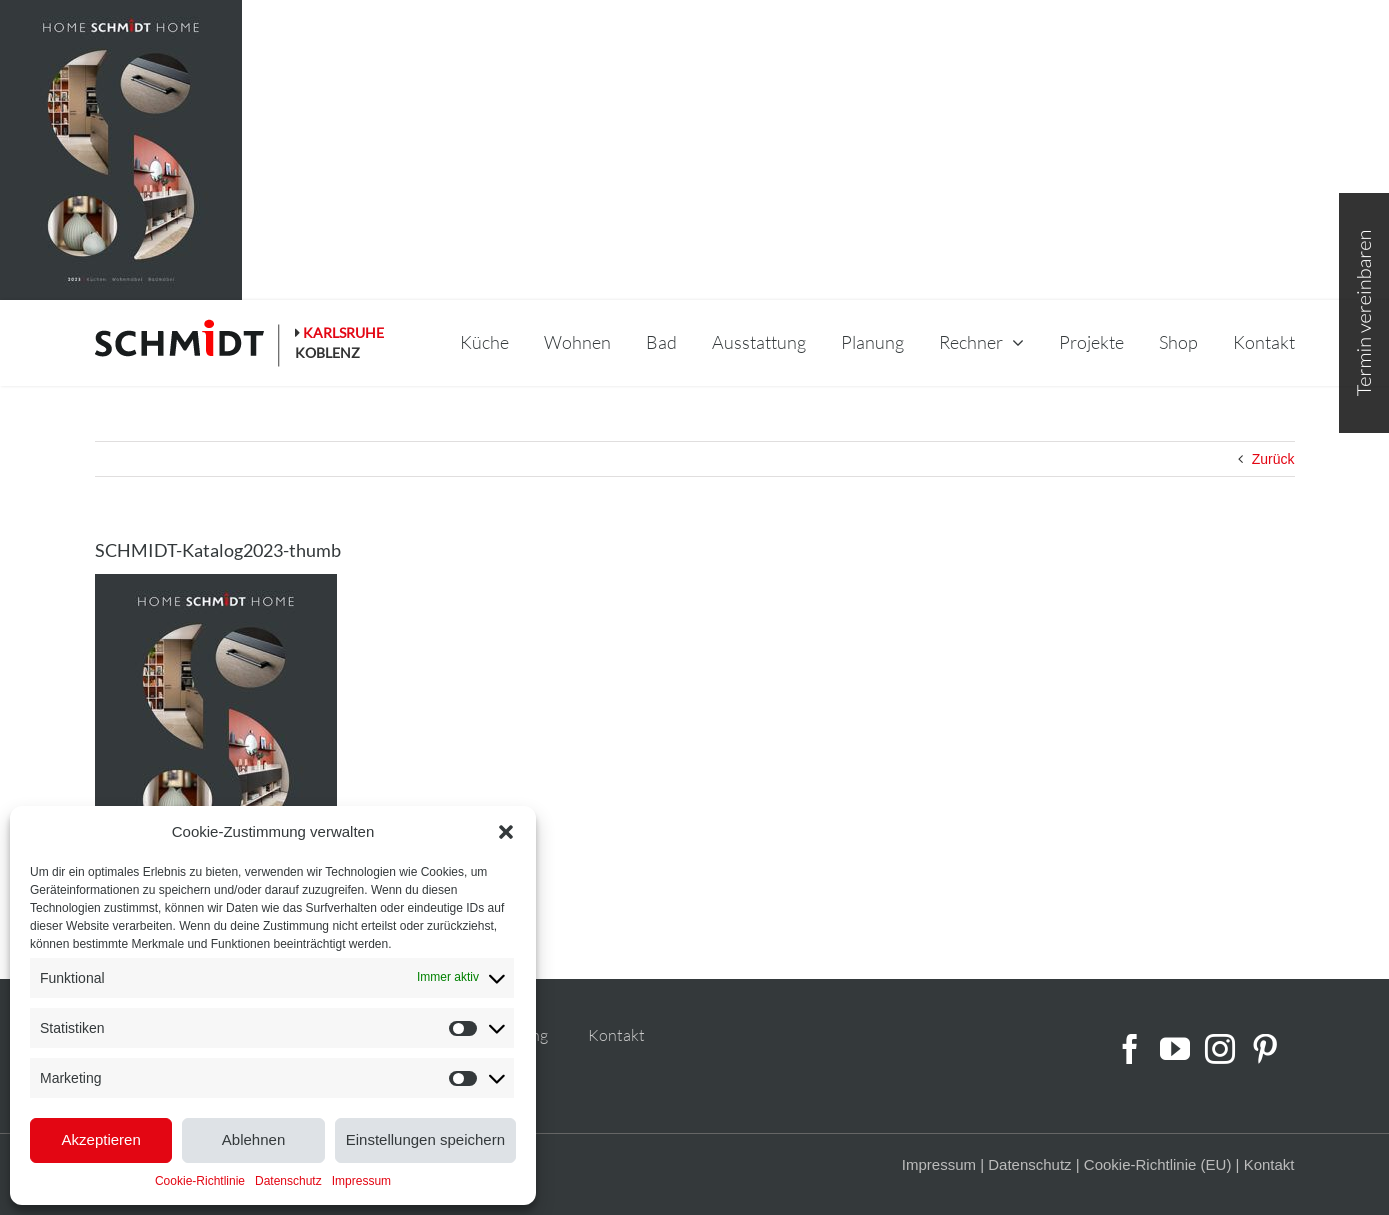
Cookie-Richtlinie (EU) (1158, 1164)
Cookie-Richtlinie (200, 1181)
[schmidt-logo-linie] (188, 343)
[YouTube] (1175, 1049)
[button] (506, 832)
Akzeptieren (101, 1139)
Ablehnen (253, 1139)
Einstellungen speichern (425, 1139)
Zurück (1273, 459)
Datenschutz (288, 1181)
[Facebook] (1130, 1049)
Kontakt (616, 1035)
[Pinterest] (1265, 1049)
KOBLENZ (327, 352)
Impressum (361, 1181)
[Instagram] (1220, 1049)
